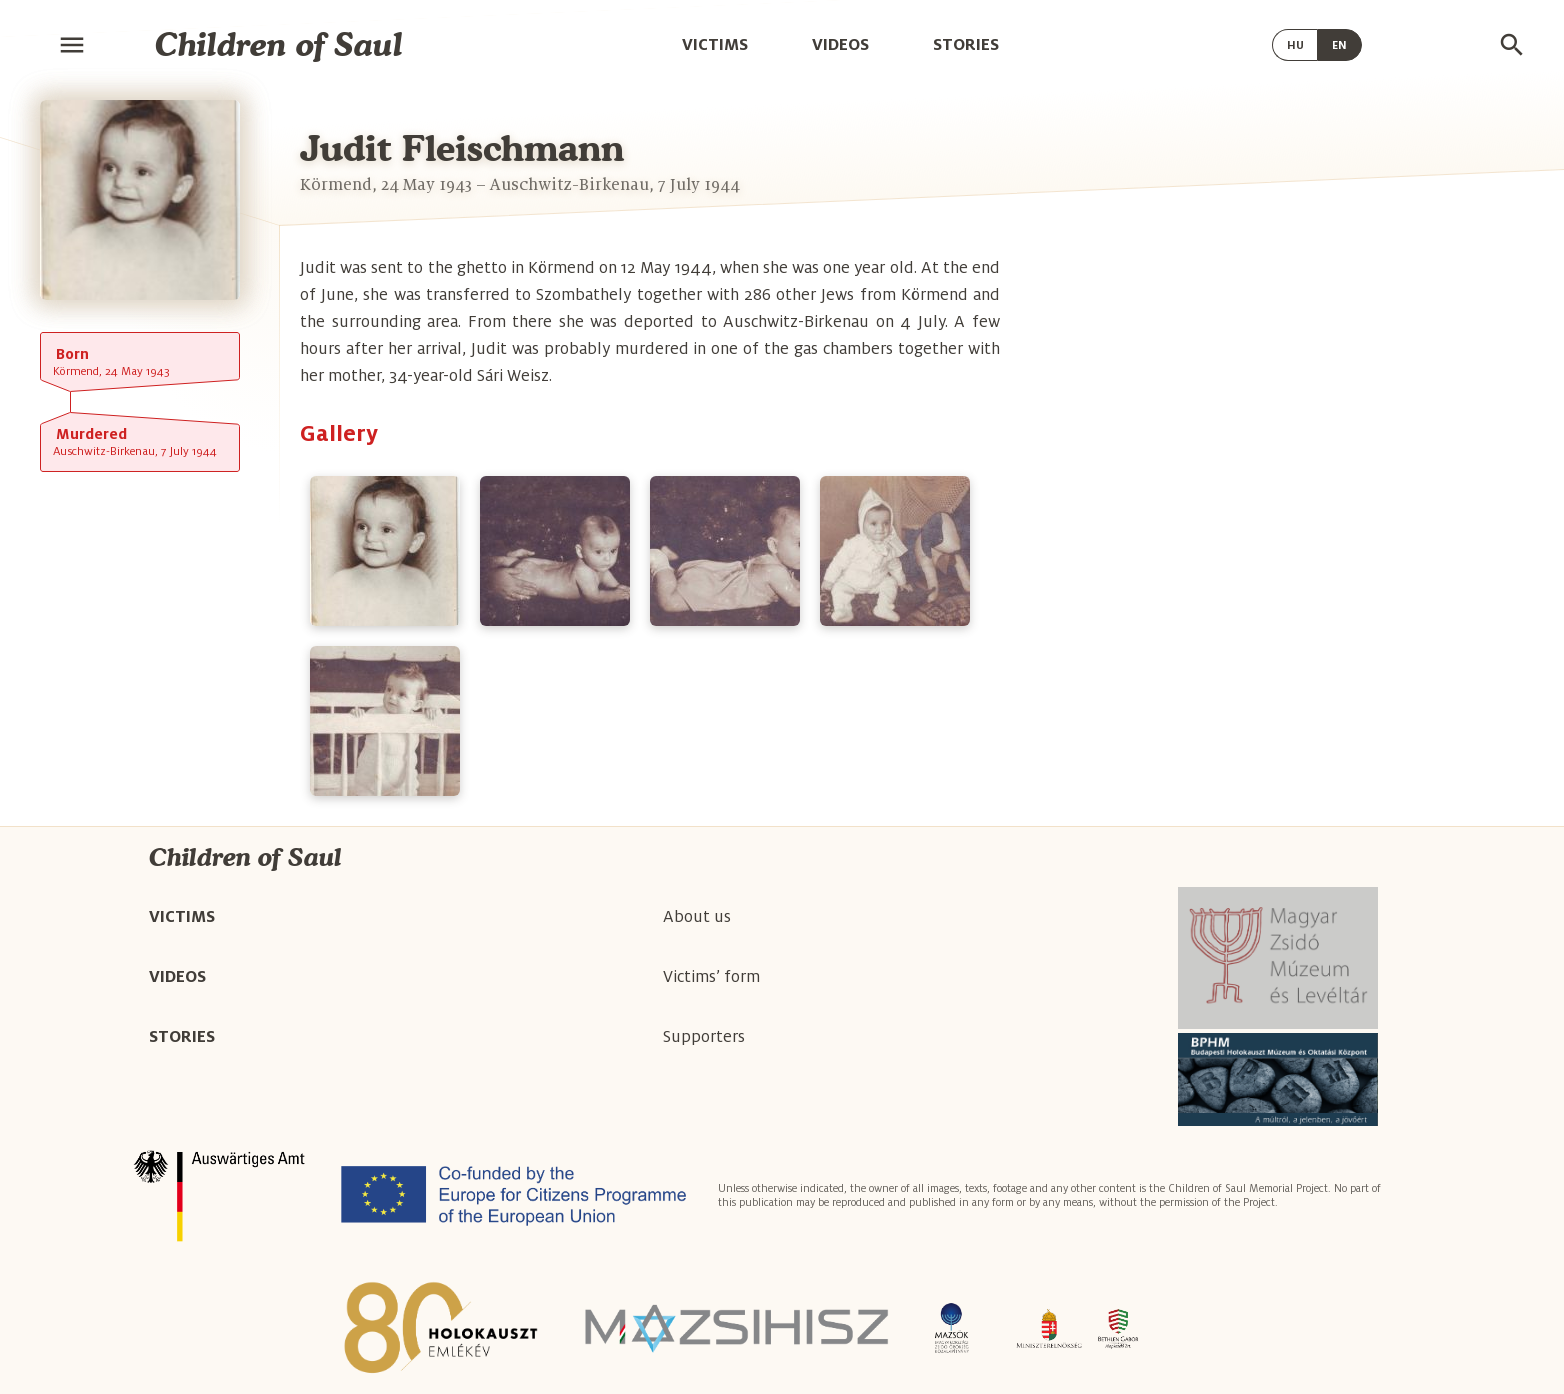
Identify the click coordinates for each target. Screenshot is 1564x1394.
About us (697, 917)
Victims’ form (711, 977)
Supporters (704, 1037)
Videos (840, 44)
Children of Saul (279, 44)
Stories (966, 44)
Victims (715, 44)
